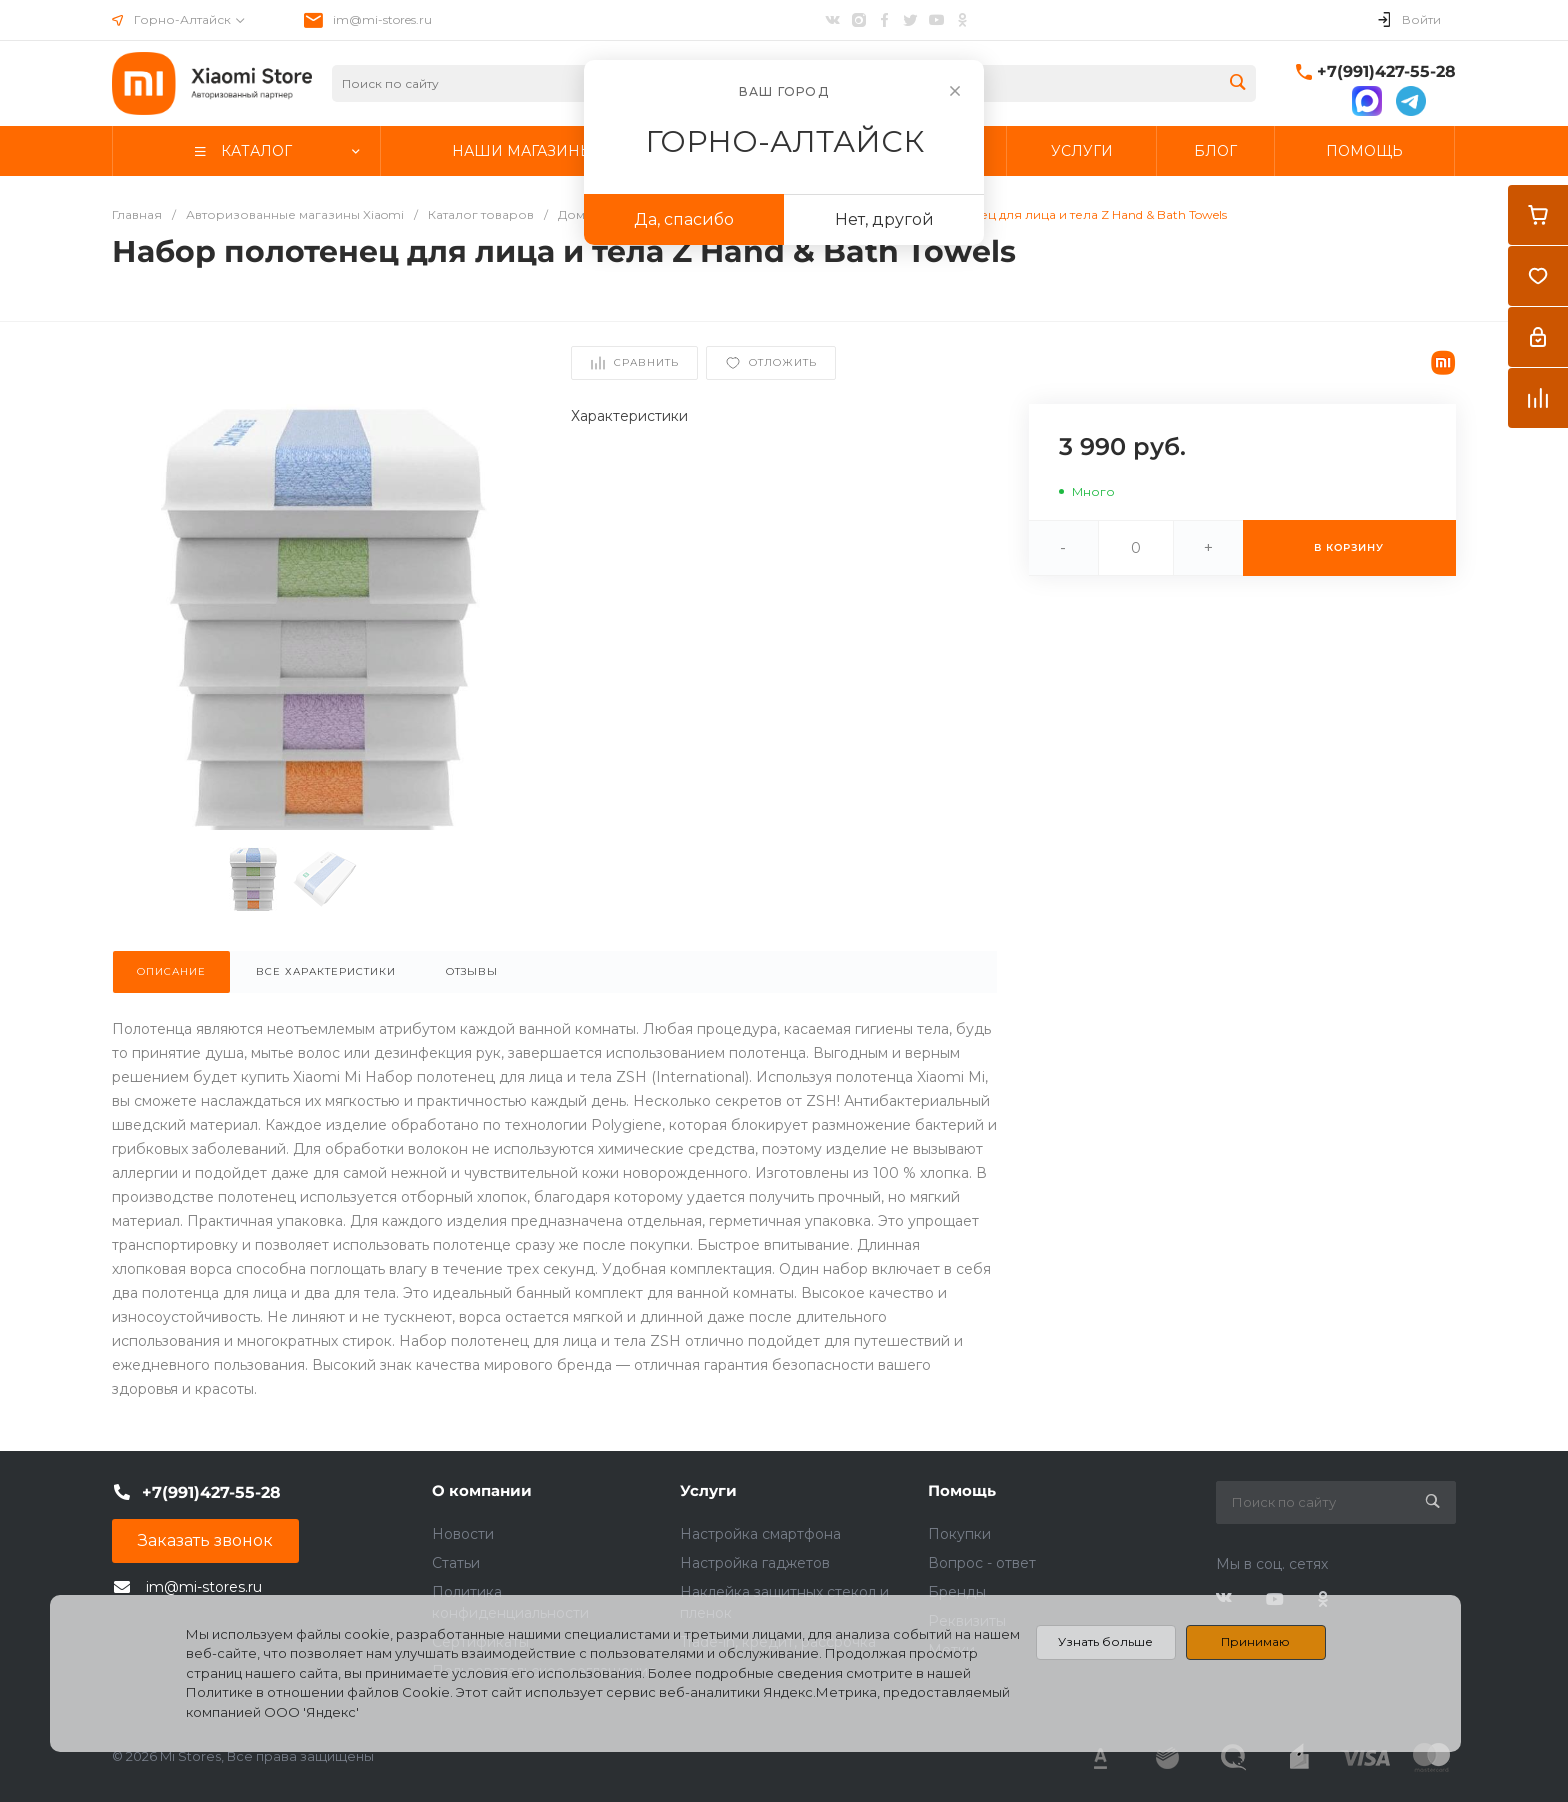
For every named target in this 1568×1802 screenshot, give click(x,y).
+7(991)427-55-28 (1386, 71)
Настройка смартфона (760, 1534)
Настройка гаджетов (755, 1563)
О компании (482, 1490)
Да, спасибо (684, 219)
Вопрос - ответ (982, 1563)
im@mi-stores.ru (382, 19)
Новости (463, 1534)
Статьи (456, 1563)
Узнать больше (1105, 1641)
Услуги (708, 1490)
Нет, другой (884, 219)
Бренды (957, 1592)
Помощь (962, 1490)
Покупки (959, 1534)
